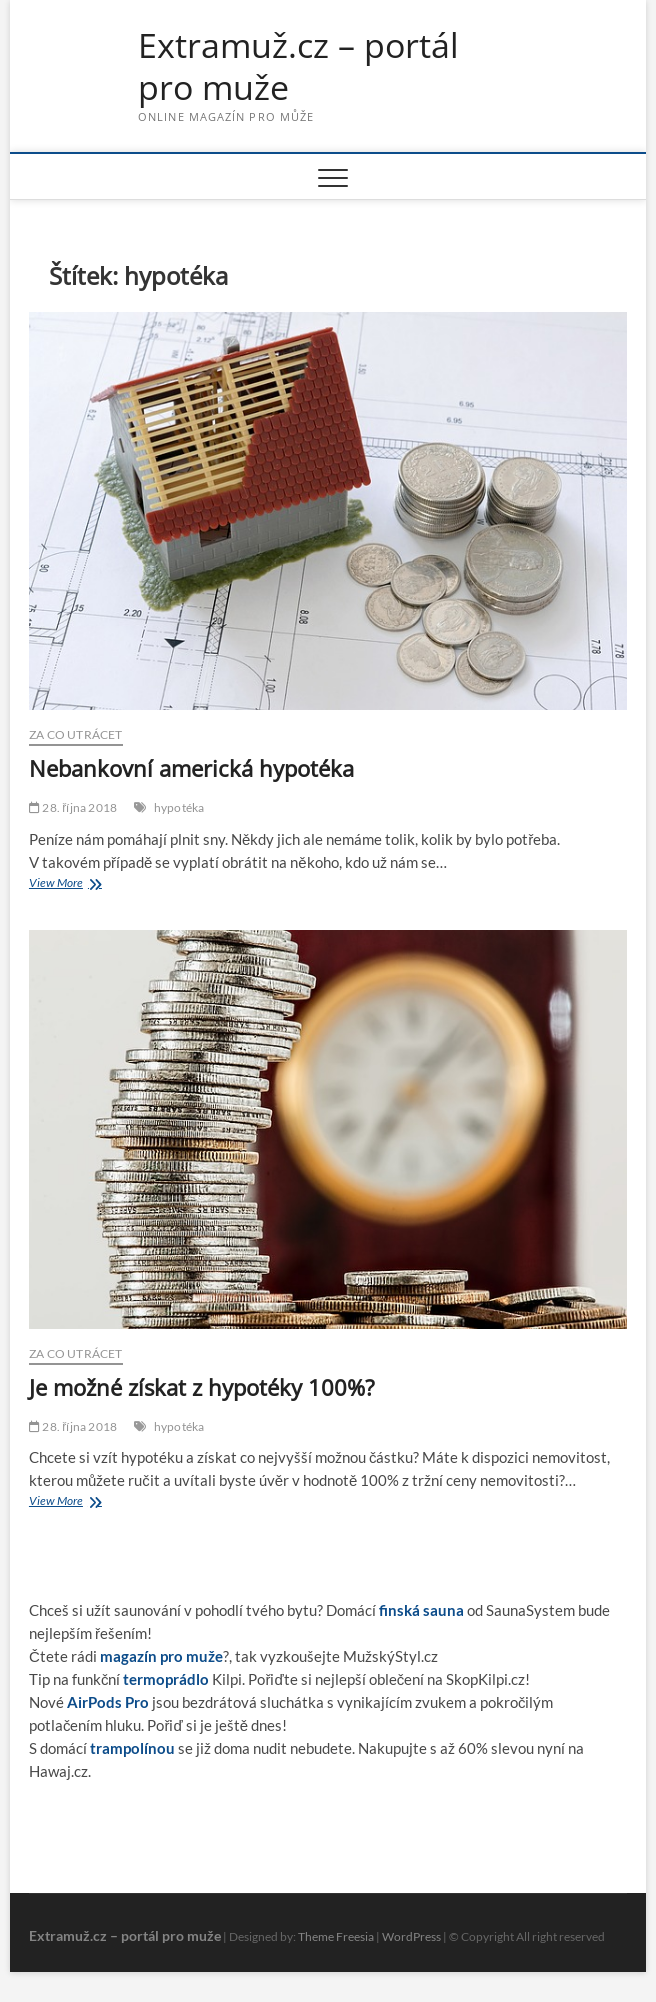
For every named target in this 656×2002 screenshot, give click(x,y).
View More (85, 884)
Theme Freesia (336, 1936)
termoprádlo (166, 1679)
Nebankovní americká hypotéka (191, 768)
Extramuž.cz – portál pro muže (298, 66)
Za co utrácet (76, 734)
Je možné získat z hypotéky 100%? (202, 1387)
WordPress (411, 1936)
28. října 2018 (73, 807)
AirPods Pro (108, 1702)
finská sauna (421, 1610)
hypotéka (179, 807)
